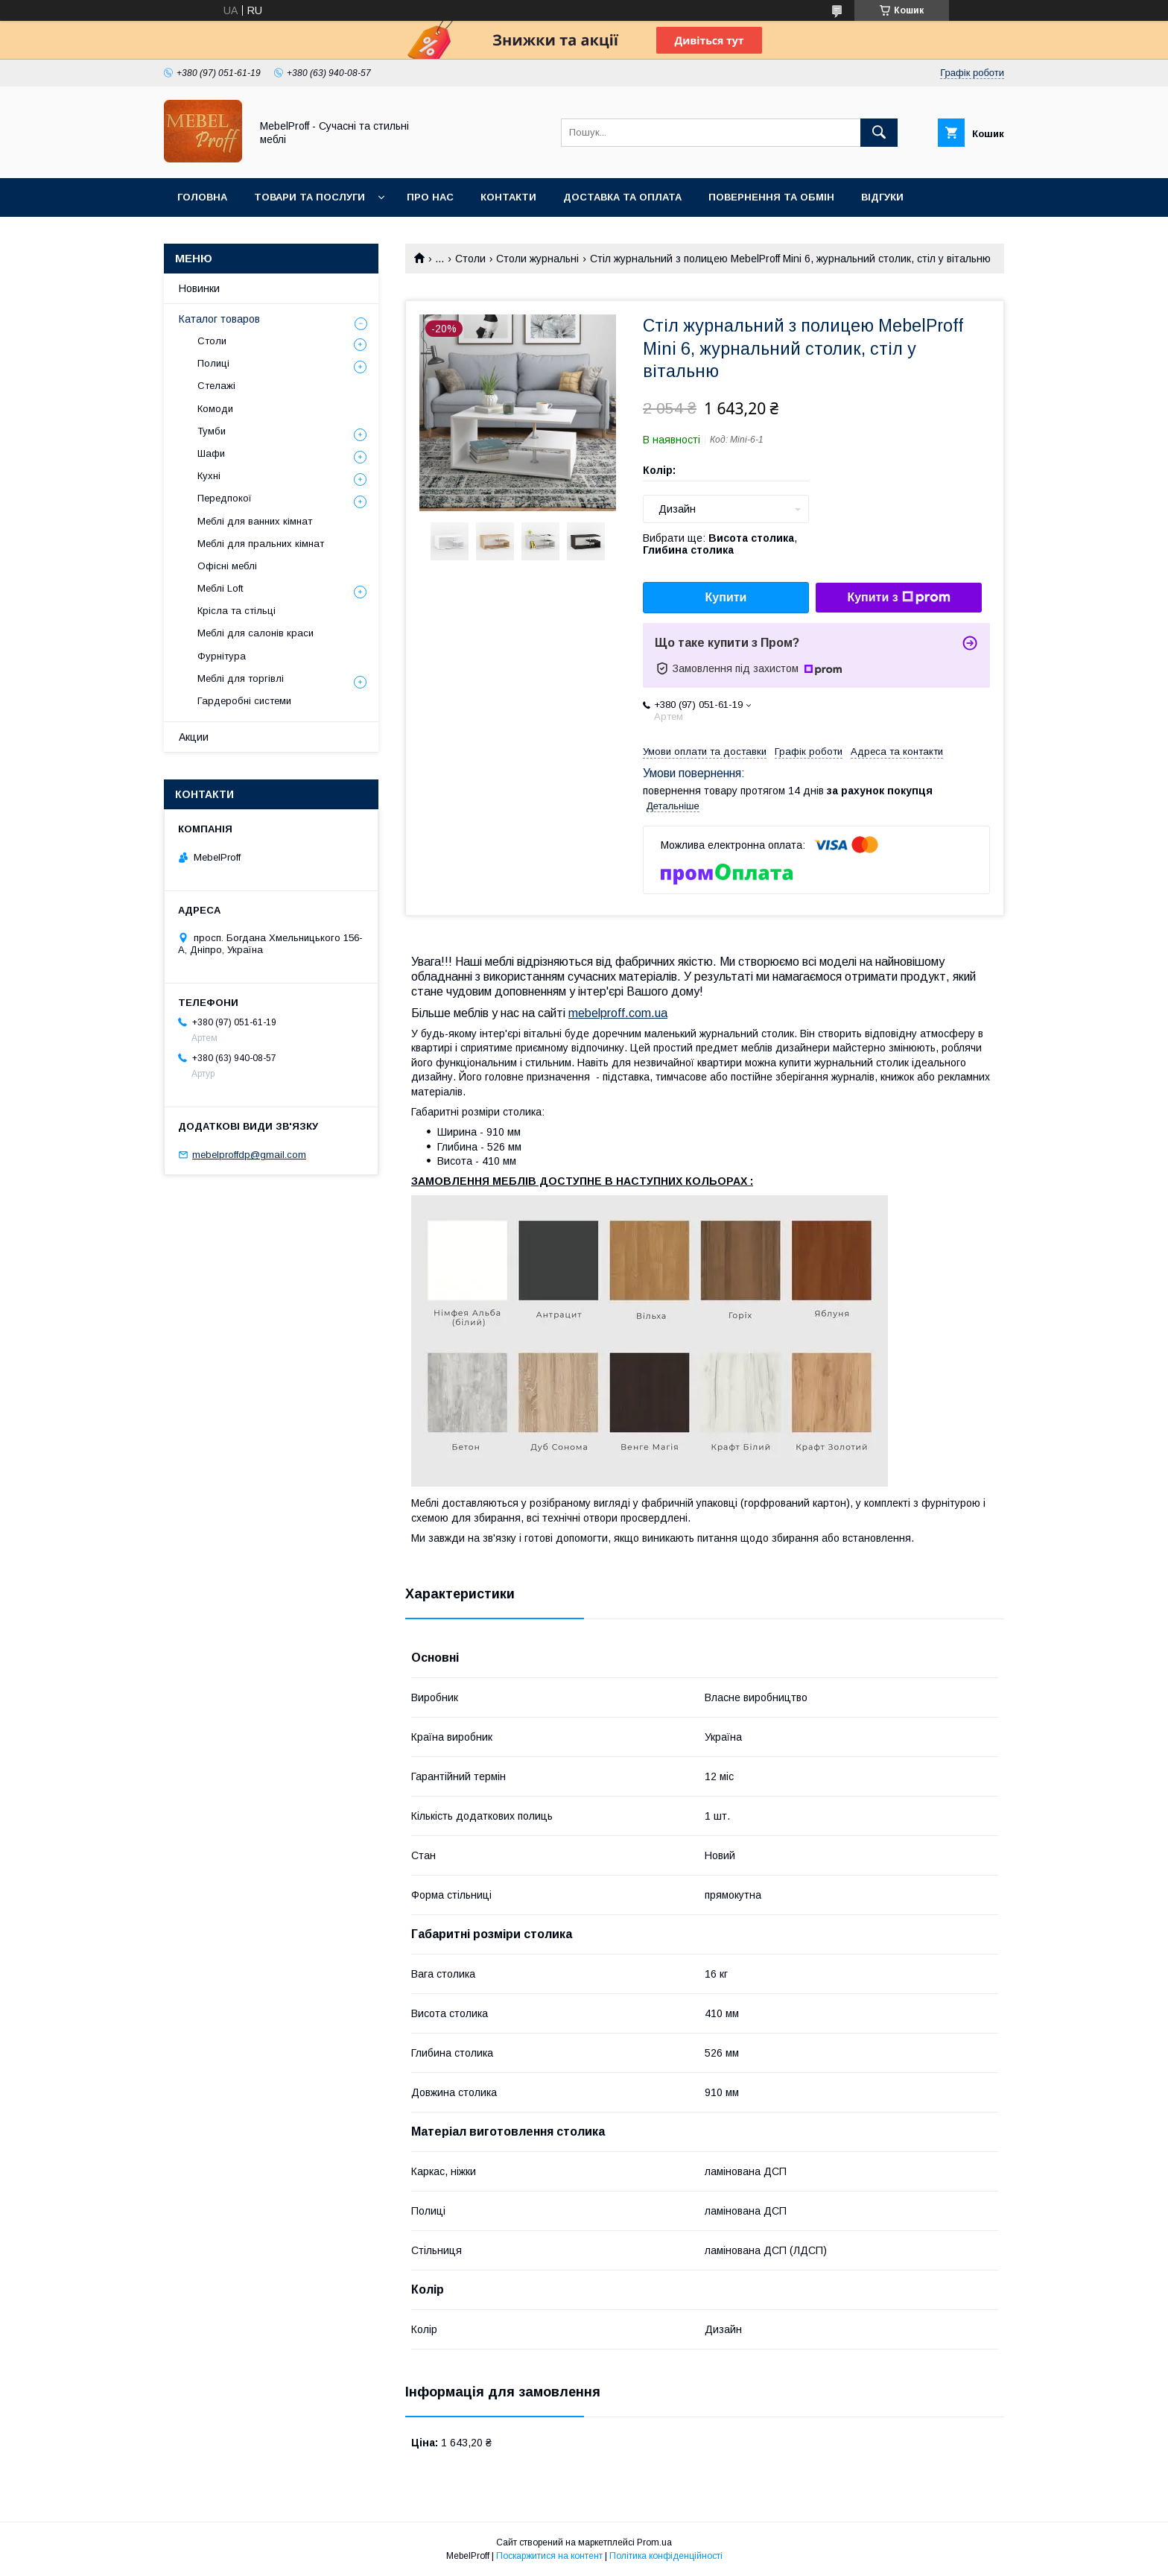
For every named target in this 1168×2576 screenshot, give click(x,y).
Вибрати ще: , (720, 544)
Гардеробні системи (244, 700)
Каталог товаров (219, 319)
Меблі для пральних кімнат (260, 543)
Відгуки (882, 197)
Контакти (508, 197)
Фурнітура (221, 656)
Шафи (211, 453)
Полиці (213, 363)
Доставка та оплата (622, 197)
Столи (470, 259)
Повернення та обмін (771, 197)
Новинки (199, 288)
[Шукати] (879, 132)
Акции (194, 737)
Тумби (211, 431)
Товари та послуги (309, 197)
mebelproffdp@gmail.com (249, 1154)
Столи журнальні (537, 259)
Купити (726, 597)
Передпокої (224, 498)
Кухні (208, 475)
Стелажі (216, 385)
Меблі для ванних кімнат (254, 521)
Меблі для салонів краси (255, 633)
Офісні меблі (227, 566)
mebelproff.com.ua (617, 1013)
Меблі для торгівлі (240, 678)
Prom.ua (654, 2542)
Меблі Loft (220, 588)
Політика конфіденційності (666, 2556)
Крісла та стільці (236, 610)
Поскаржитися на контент (549, 2556)
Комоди (215, 408)
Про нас (430, 197)
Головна (202, 197)
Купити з (898, 597)
